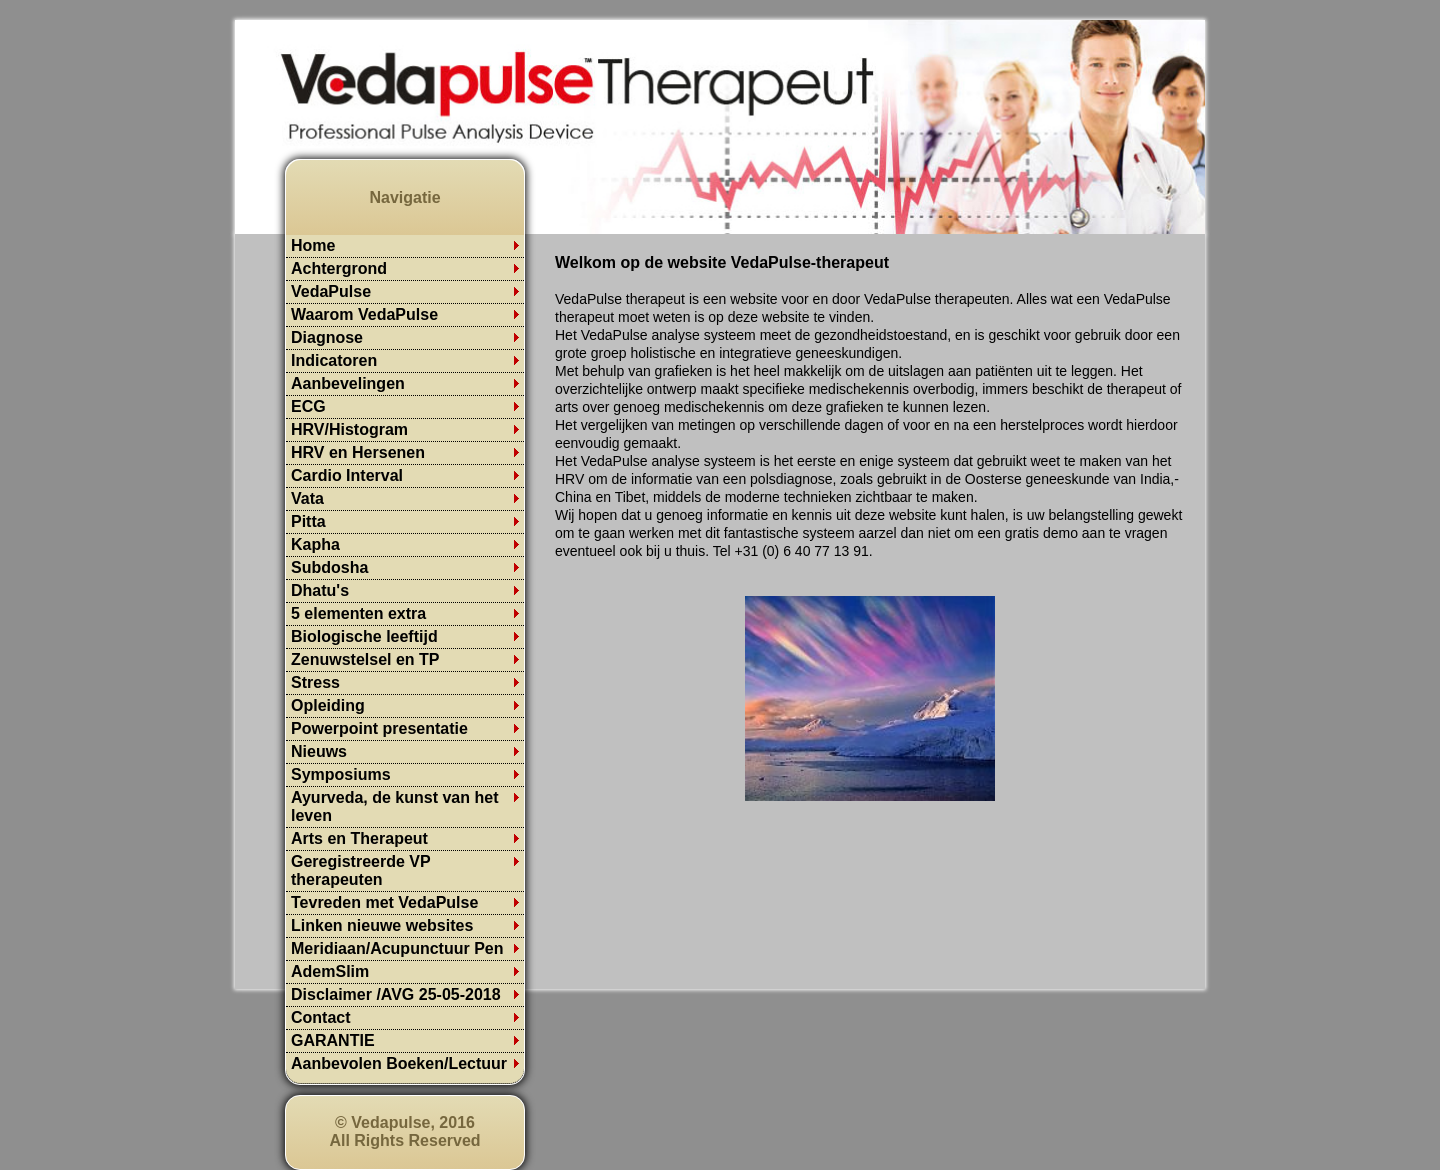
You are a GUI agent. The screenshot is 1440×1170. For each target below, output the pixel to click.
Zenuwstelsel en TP (365, 659)
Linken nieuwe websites (382, 925)
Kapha (315, 544)
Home (313, 245)
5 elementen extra (358, 613)
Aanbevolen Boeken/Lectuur (399, 1063)
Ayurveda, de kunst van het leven (394, 806)
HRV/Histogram (349, 429)
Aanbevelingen (348, 383)
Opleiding (328, 705)
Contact (321, 1017)
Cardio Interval (347, 475)
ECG (308, 406)
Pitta (308, 521)
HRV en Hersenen (358, 452)
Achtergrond (339, 268)
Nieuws (319, 751)
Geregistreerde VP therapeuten (361, 870)
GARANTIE (333, 1040)
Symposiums (341, 774)
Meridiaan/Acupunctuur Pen (397, 948)
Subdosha (329, 567)
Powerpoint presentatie (379, 728)
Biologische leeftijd (364, 636)
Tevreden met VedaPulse (384, 902)
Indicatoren (334, 360)
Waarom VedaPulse (364, 314)
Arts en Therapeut (359, 838)
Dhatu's (320, 590)
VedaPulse (331, 291)
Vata (307, 498)
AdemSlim (330, 971)
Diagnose (327, 337)
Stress (315, 682)
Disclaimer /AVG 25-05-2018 (396, 994)
